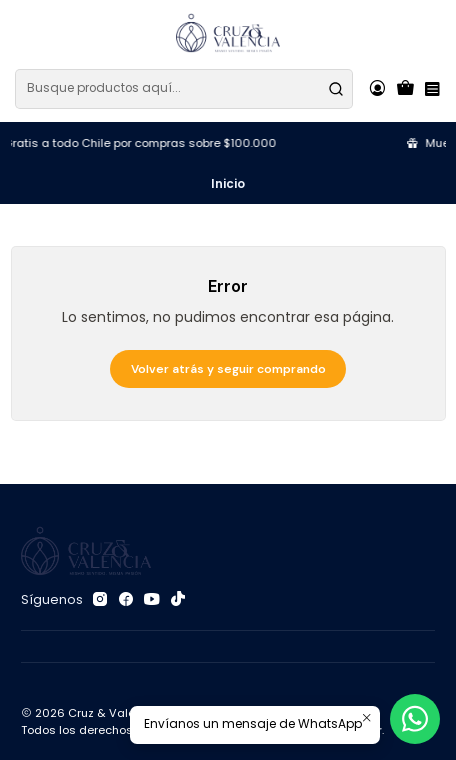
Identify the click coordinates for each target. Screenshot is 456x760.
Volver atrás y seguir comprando (228, 369)
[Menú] (432, 89)
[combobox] (184, 89)
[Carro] (406, 89)
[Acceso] (377, 89)
